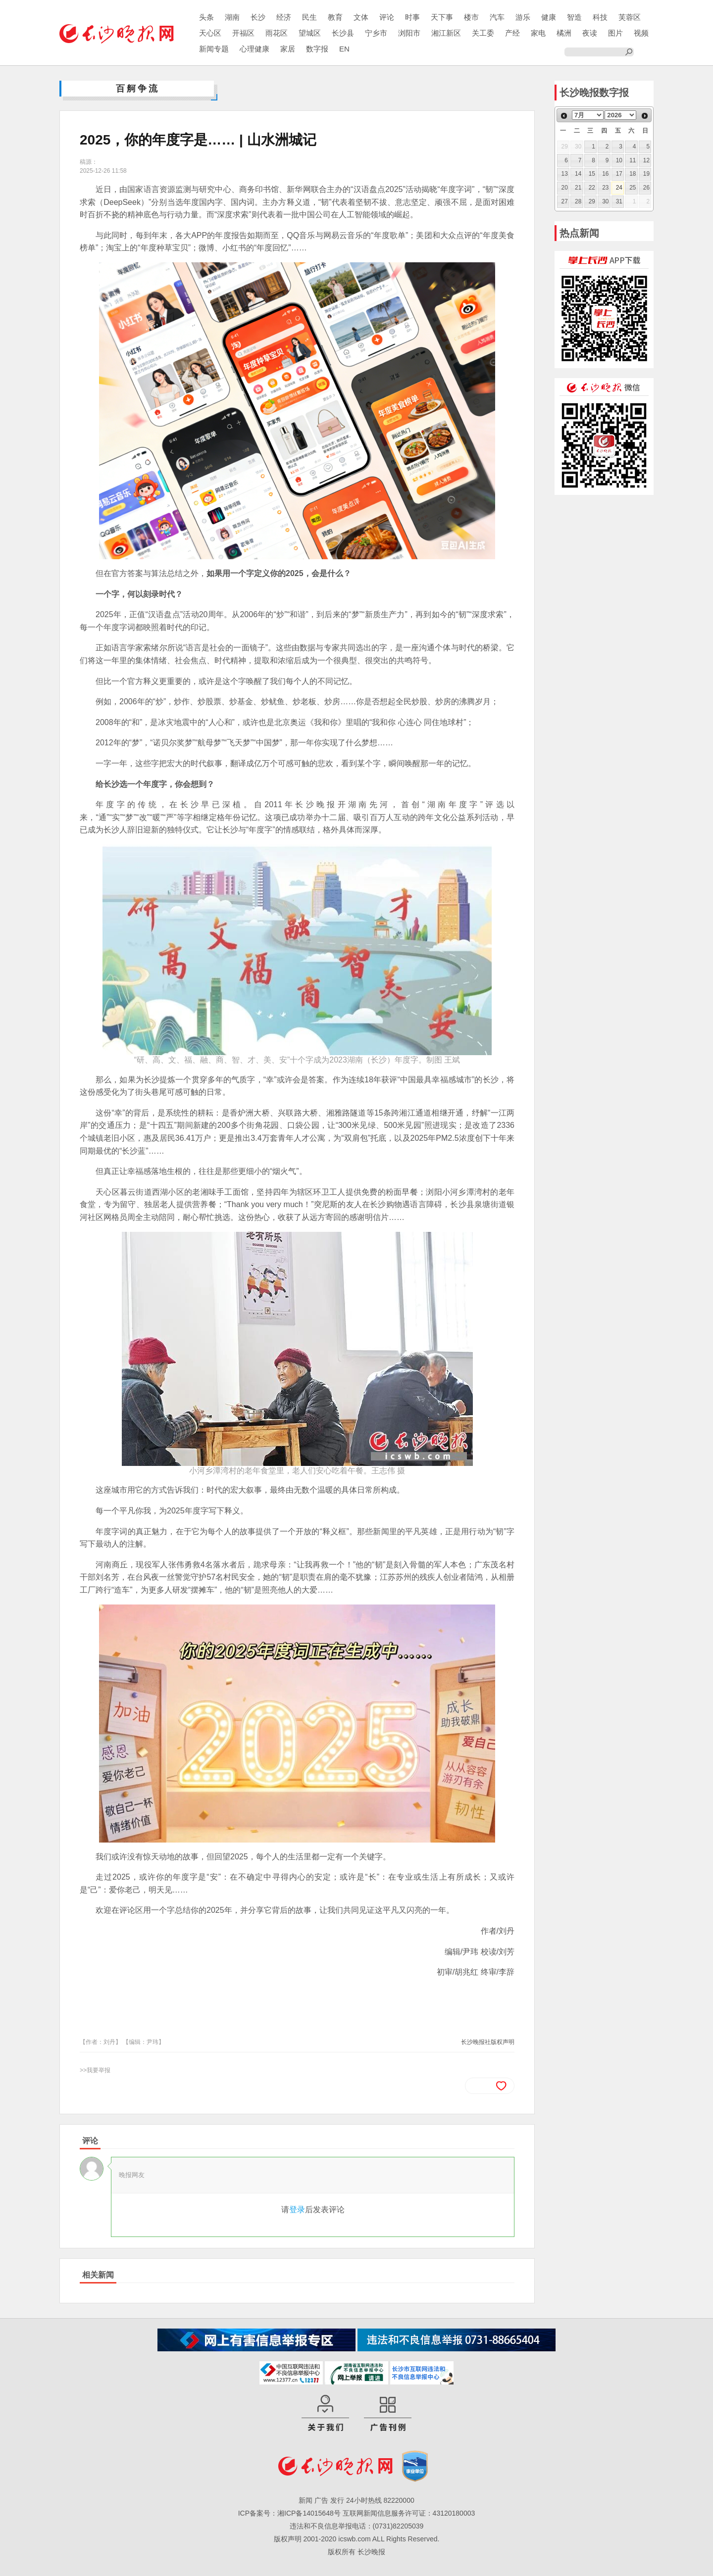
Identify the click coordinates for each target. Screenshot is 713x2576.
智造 (574, 17)
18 (632, 173)
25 (632, 187)
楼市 (471, 17)
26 (646, 187)
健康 (548, 17)
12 (646, 160)
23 (605, 187)
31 (619, 201)
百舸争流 (137, 89)
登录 (297, 2209)
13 (564, 173)
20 (564, 187)
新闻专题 (214, 49)
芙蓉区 (629, 17)
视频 (641, 33)
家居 (287, 49)
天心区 (210, 33)
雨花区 (276, 33)
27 (564, 201)
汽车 (497, 17)
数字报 (317, 49)
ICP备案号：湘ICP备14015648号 (289, 2513)
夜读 (589, 33)
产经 (512, 33)
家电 (538, 33)
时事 (412, 17)
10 (619, 160)
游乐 (522, 17)
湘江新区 (446, 33)
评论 (386, 17)
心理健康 (254, 49)
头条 (206, 17)
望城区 (310, 33)
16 (605, 173)
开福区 (243, 33)
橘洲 (564, 33)
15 (592, 173)
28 (578, 201)
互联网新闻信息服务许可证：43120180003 (409, 2513)
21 (578, 187)
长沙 (258, 17)
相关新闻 (98, 2275)
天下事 (442, 17)
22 (592, 187)
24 (619, 187)
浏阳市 (409, 33)
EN (344, 49)
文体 (361, 17)
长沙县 (343, 33)
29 (592, 201)
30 (605, 201)
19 (646, 173)
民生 (309, 17)
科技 (600, 17)
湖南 (232, 17)
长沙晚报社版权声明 (487, 2042)
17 (619, 173)
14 (578, 173)
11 (632, 160)
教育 (335, 17)
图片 (615, 33)
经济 (283, 17)
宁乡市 (376, 33)
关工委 (483, 33)
